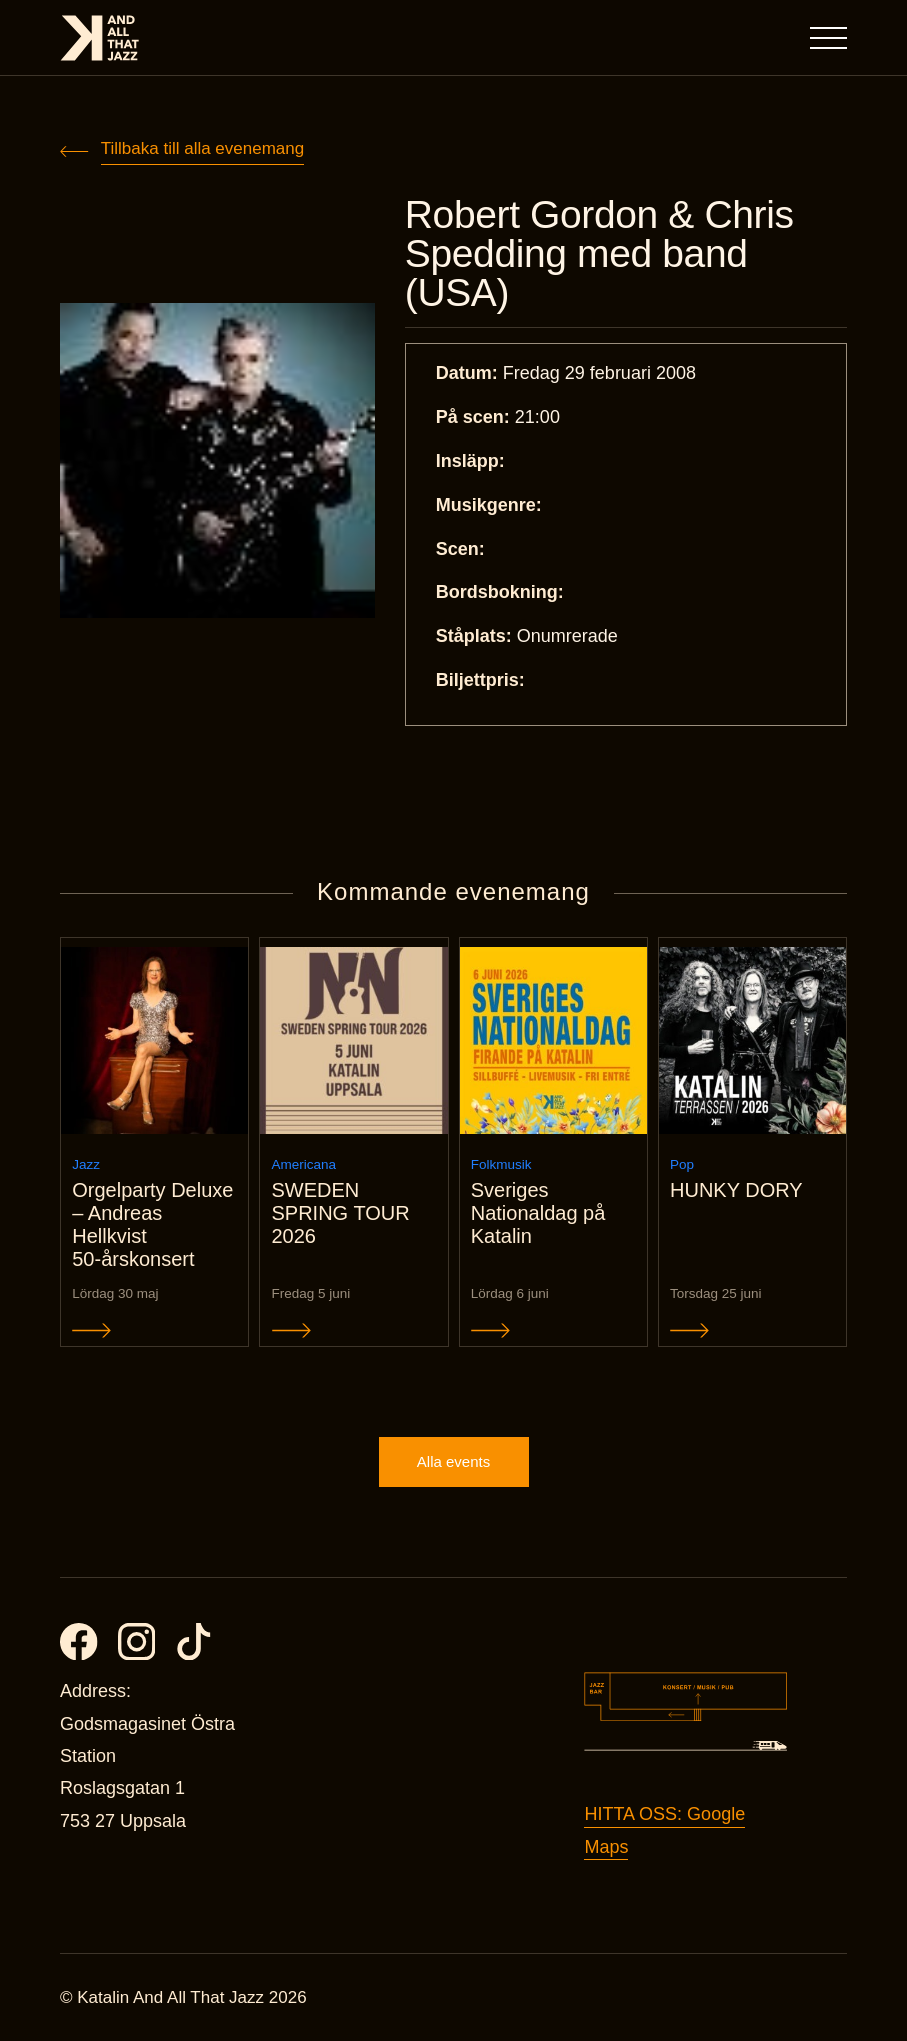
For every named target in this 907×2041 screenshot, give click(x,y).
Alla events (453, 1461)
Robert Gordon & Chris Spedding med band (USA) (599, 253)
